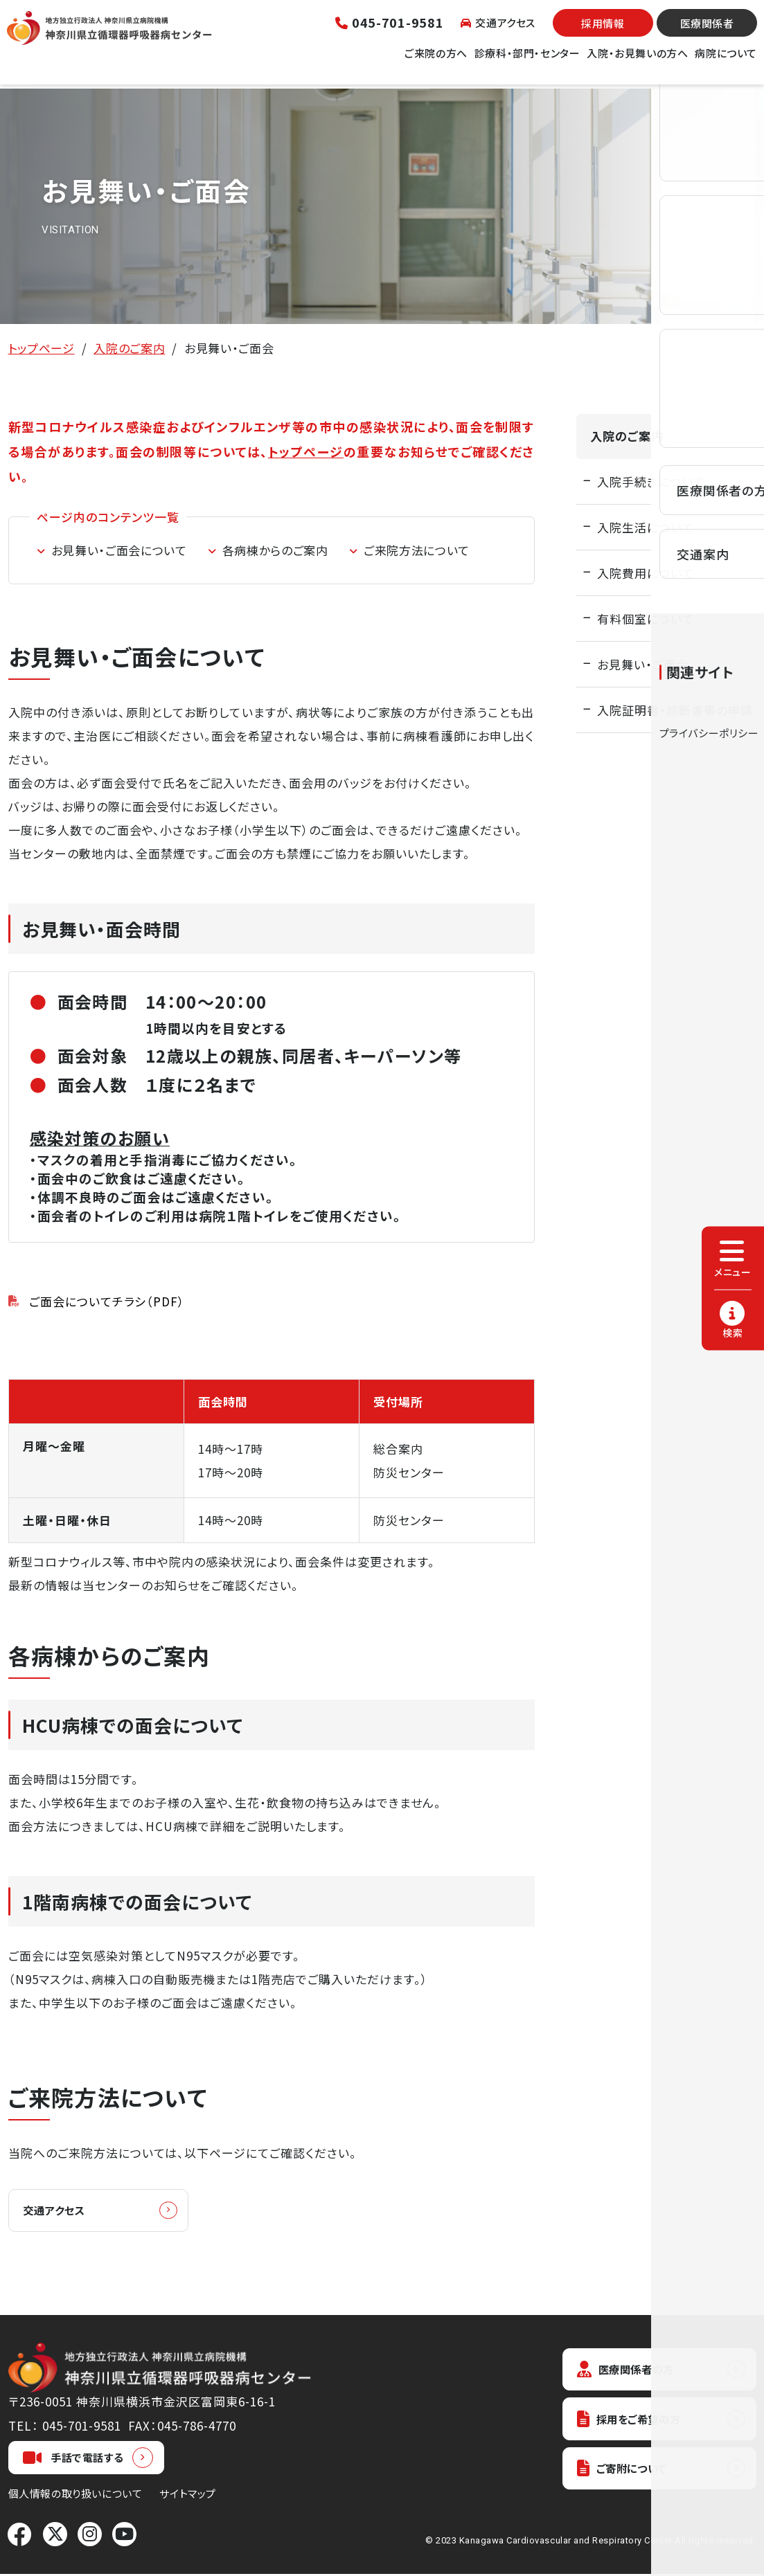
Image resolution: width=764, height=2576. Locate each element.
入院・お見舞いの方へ (637, 61)
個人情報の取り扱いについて (75, 2495)
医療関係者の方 (631, 2372)
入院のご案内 (129, 348)
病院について (726, 61)
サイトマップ (187, 2495)
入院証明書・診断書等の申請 (675, 710)
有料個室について (645, 618)
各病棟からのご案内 (275, 550)
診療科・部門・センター (527, 61)
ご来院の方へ (436, 61)
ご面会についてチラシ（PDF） (107, 1301)
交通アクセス (498, 31)
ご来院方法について (417, 550)
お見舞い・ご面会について (119, 550)
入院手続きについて (651, 481)
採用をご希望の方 (636, 2424)
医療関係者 (707, 31)
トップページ (41, 348)
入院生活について (645, 527)
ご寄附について (628, 2476)
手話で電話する (73, 2459)
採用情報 (602, 31)
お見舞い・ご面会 (643, 664)
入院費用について (645, 573)
